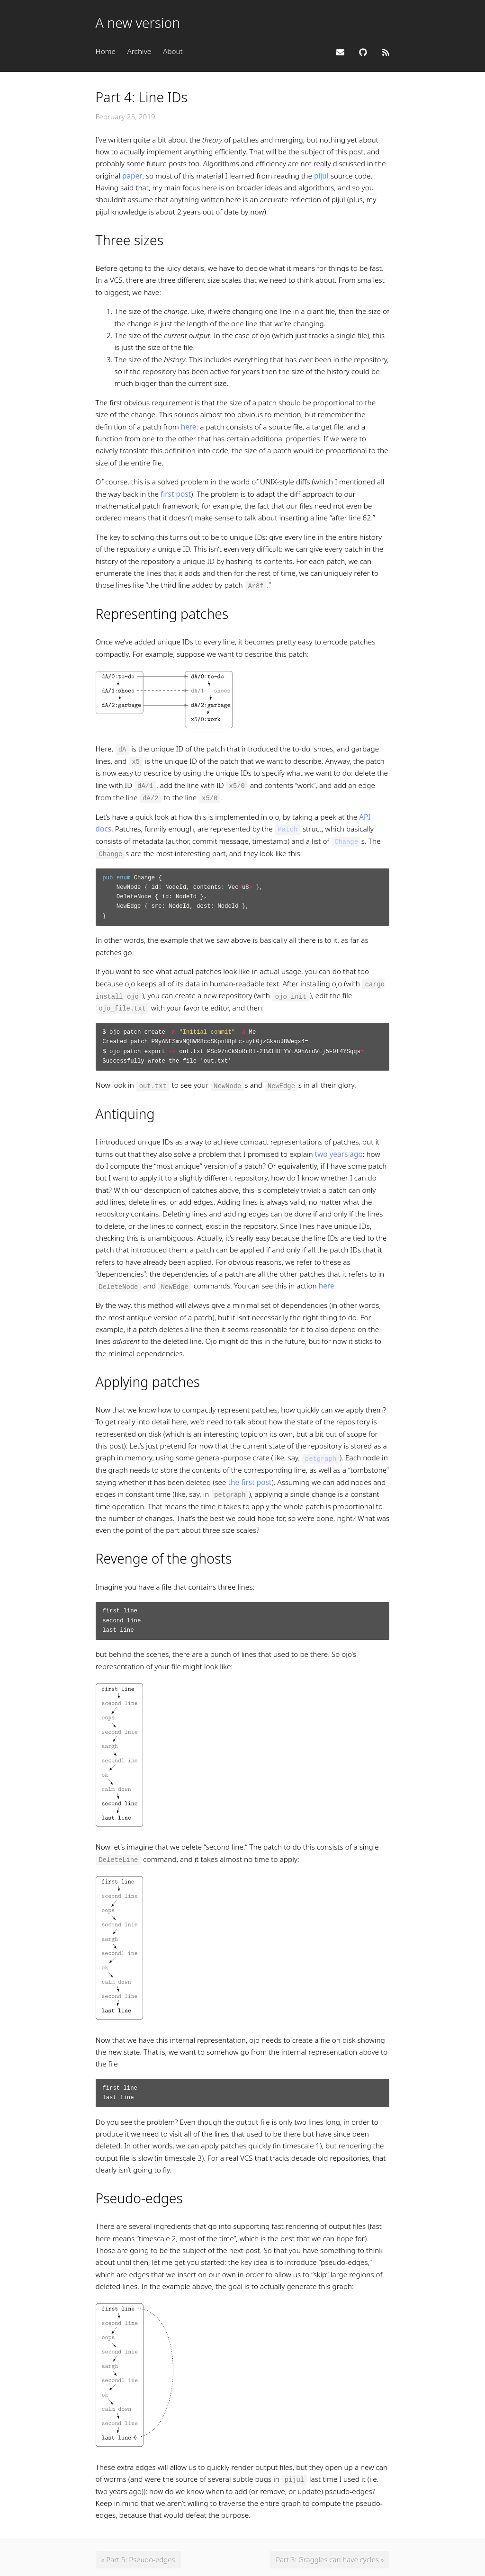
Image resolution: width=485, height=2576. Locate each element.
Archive (139, 51)
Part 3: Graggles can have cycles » (328, 2556)
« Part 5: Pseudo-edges (139, 2556)
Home (106, 51)
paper (132, 176)
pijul (321, 176)
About (173, 51)
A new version (138, 23)
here (189, 427)
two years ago (339, 1151)
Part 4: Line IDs (142, 97)
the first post (250, 1479)
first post (176, 494)
